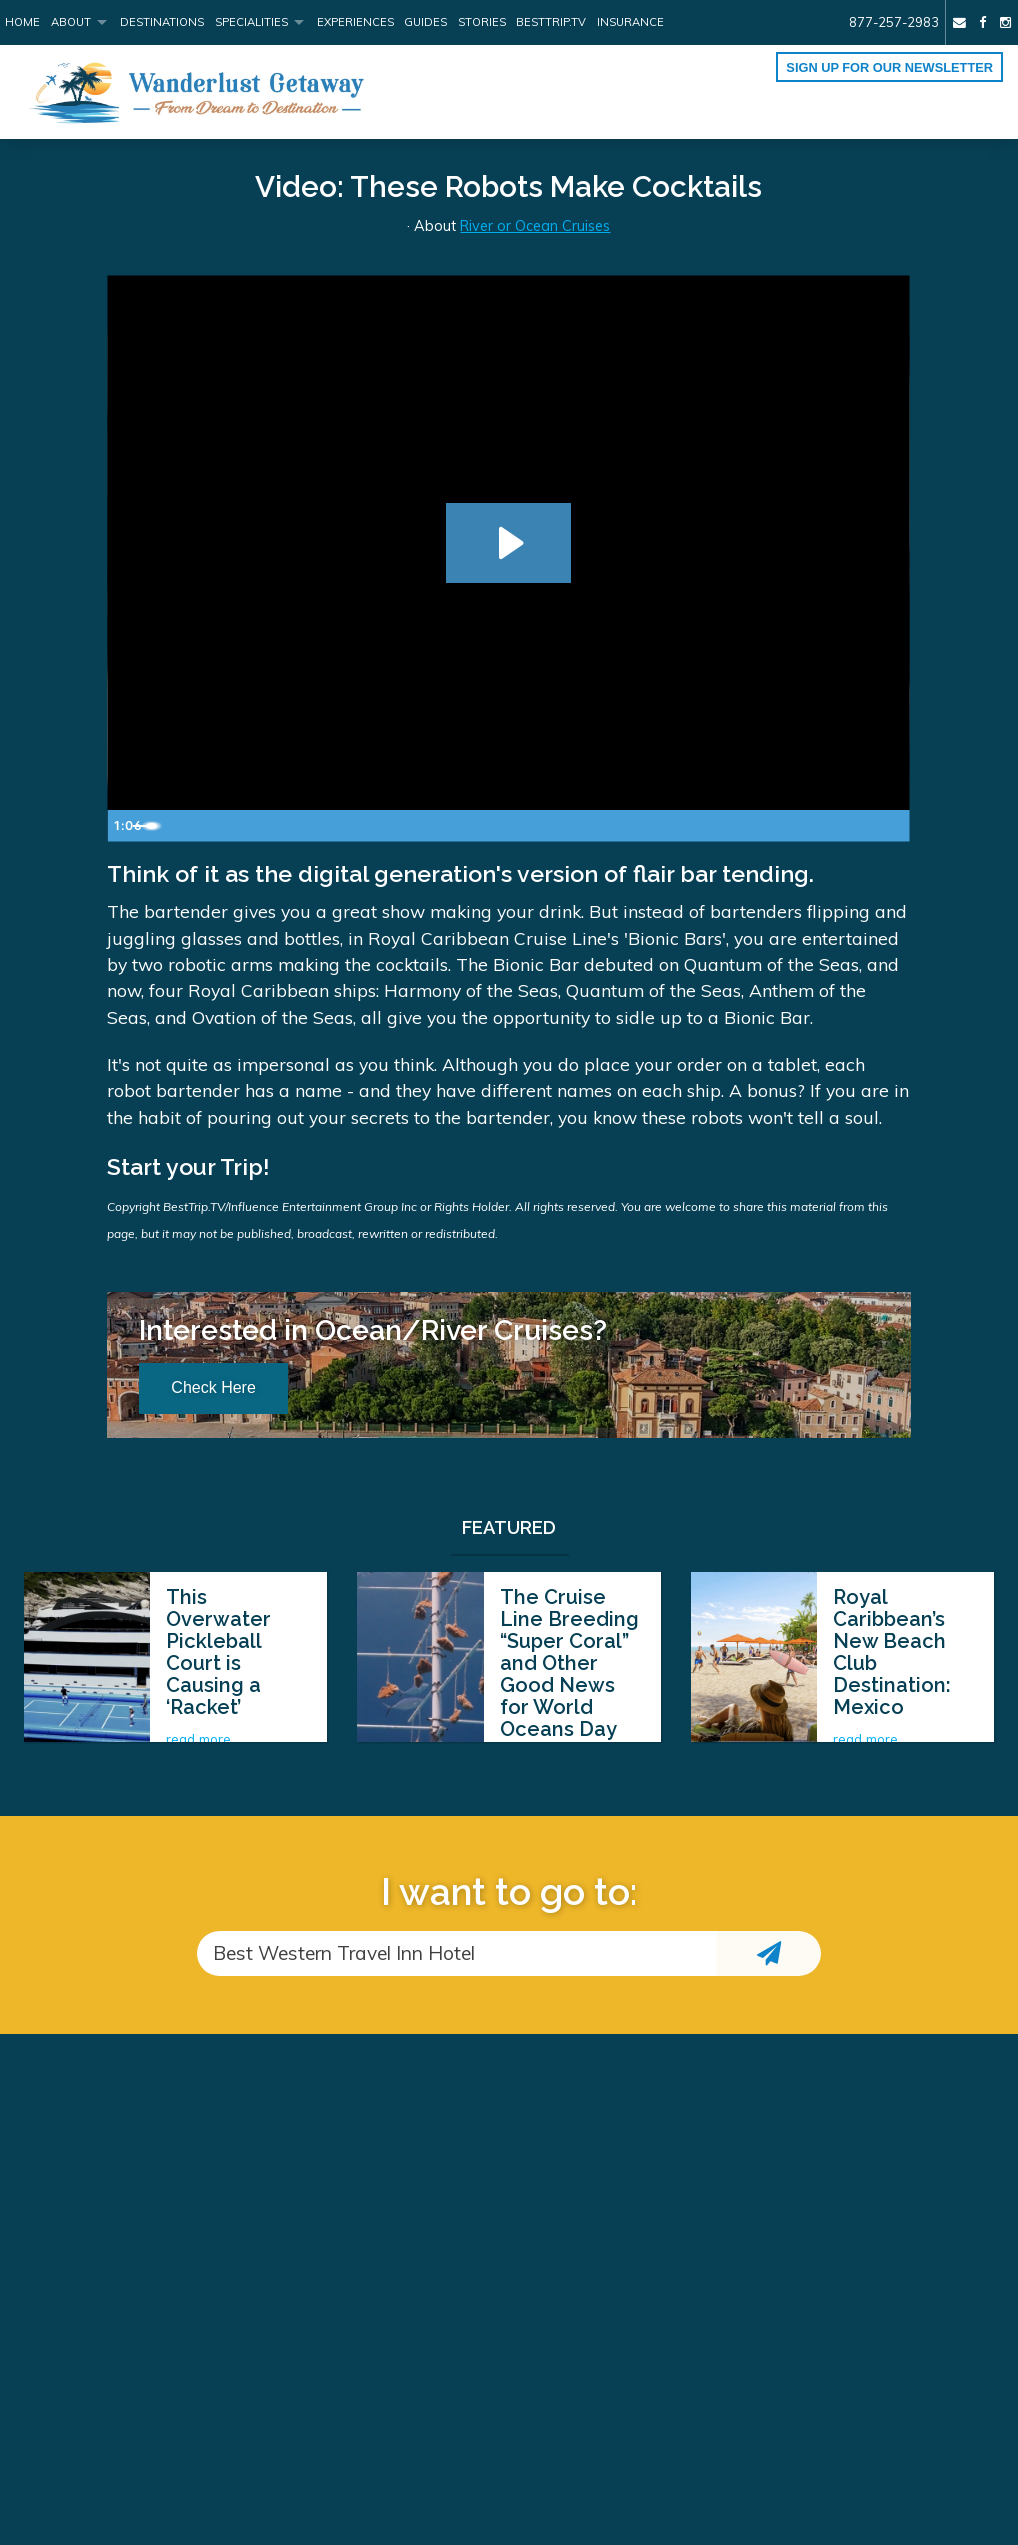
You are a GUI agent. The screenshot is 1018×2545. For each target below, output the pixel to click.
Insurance (630, 22)
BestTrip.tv (551, 22)
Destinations (162, 22)
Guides (425, 22)
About (71, 22)
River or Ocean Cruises (535, 226)
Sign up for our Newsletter (889, 67)
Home (22, 22)
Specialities (251, 22)
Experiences (355, 22)
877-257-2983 (894, 22)
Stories (482, 22)
